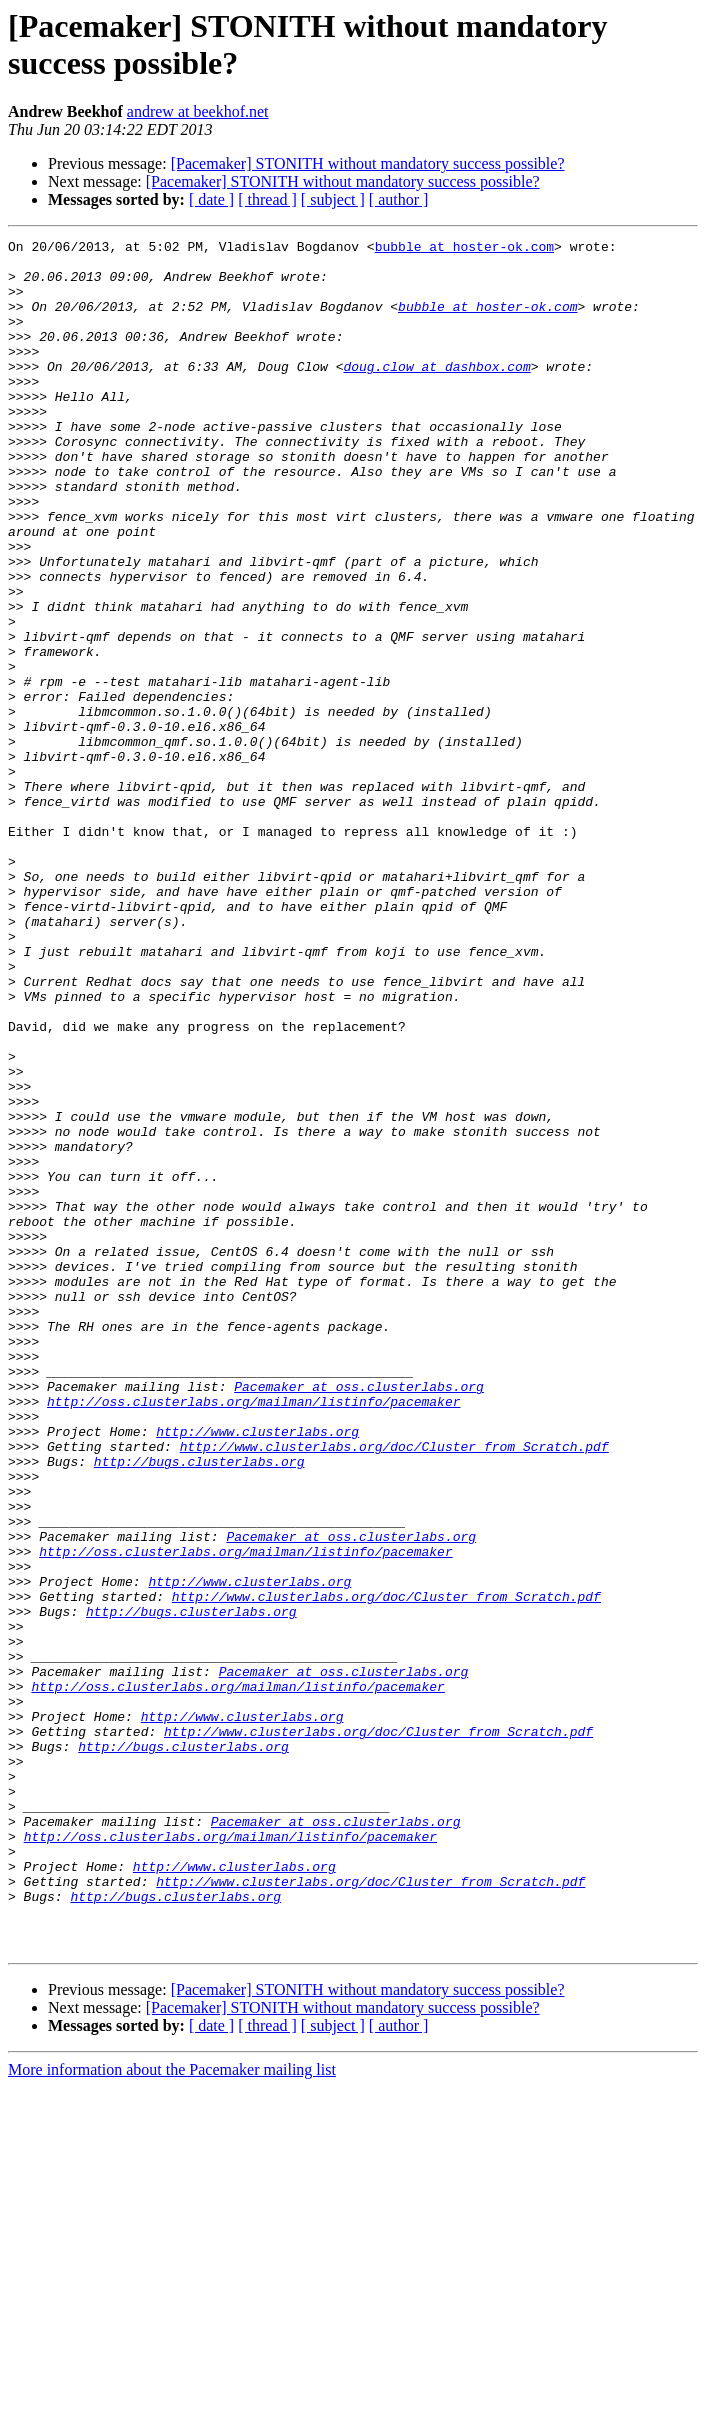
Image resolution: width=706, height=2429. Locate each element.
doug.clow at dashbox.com (436, 393)
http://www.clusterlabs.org (257, 1671)
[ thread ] (267, 199)
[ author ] (399, 199)
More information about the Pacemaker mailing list (172, 2411)
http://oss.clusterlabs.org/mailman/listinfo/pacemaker (253, 1635)
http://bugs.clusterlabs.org (199, 1707)
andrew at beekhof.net (198, 111)
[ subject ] (333, 199)
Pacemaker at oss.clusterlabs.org (359, 1617)
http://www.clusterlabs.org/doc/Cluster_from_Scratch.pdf (394, 1689)
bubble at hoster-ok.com (464, 249)
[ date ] (211, 199)
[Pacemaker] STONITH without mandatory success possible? (368, 163)
